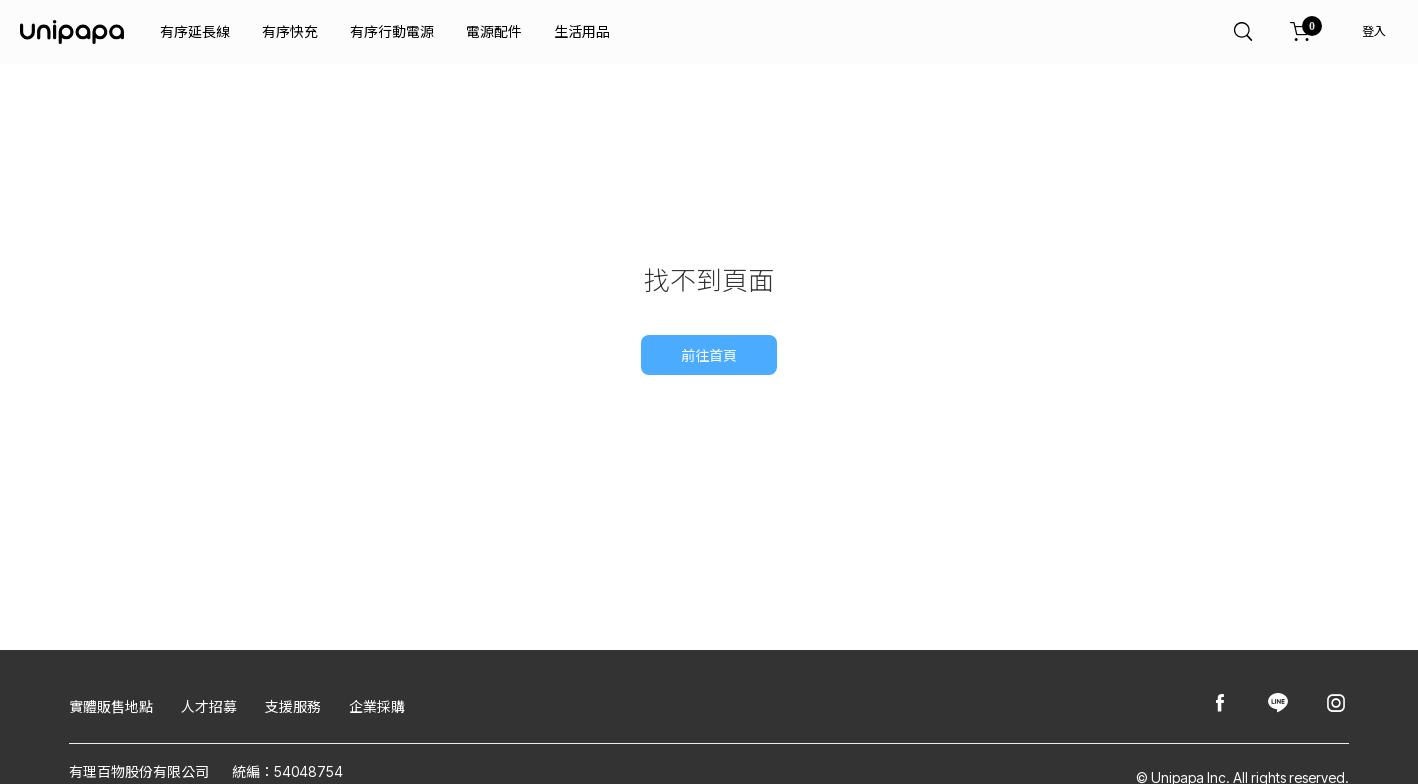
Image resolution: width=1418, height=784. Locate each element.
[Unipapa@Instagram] (1336, 704)
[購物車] (1301, 32)
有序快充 (290, 31)
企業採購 (377, 706)
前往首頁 (709, 355)
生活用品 (582, 31)
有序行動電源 (392, 31)
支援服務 (293, 706)
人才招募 (209, 706)
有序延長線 (195, 31)
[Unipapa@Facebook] (1220, 704)
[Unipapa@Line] (1278, 704)
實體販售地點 (111, 706)
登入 (1374, 31)
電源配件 (494, 31)
